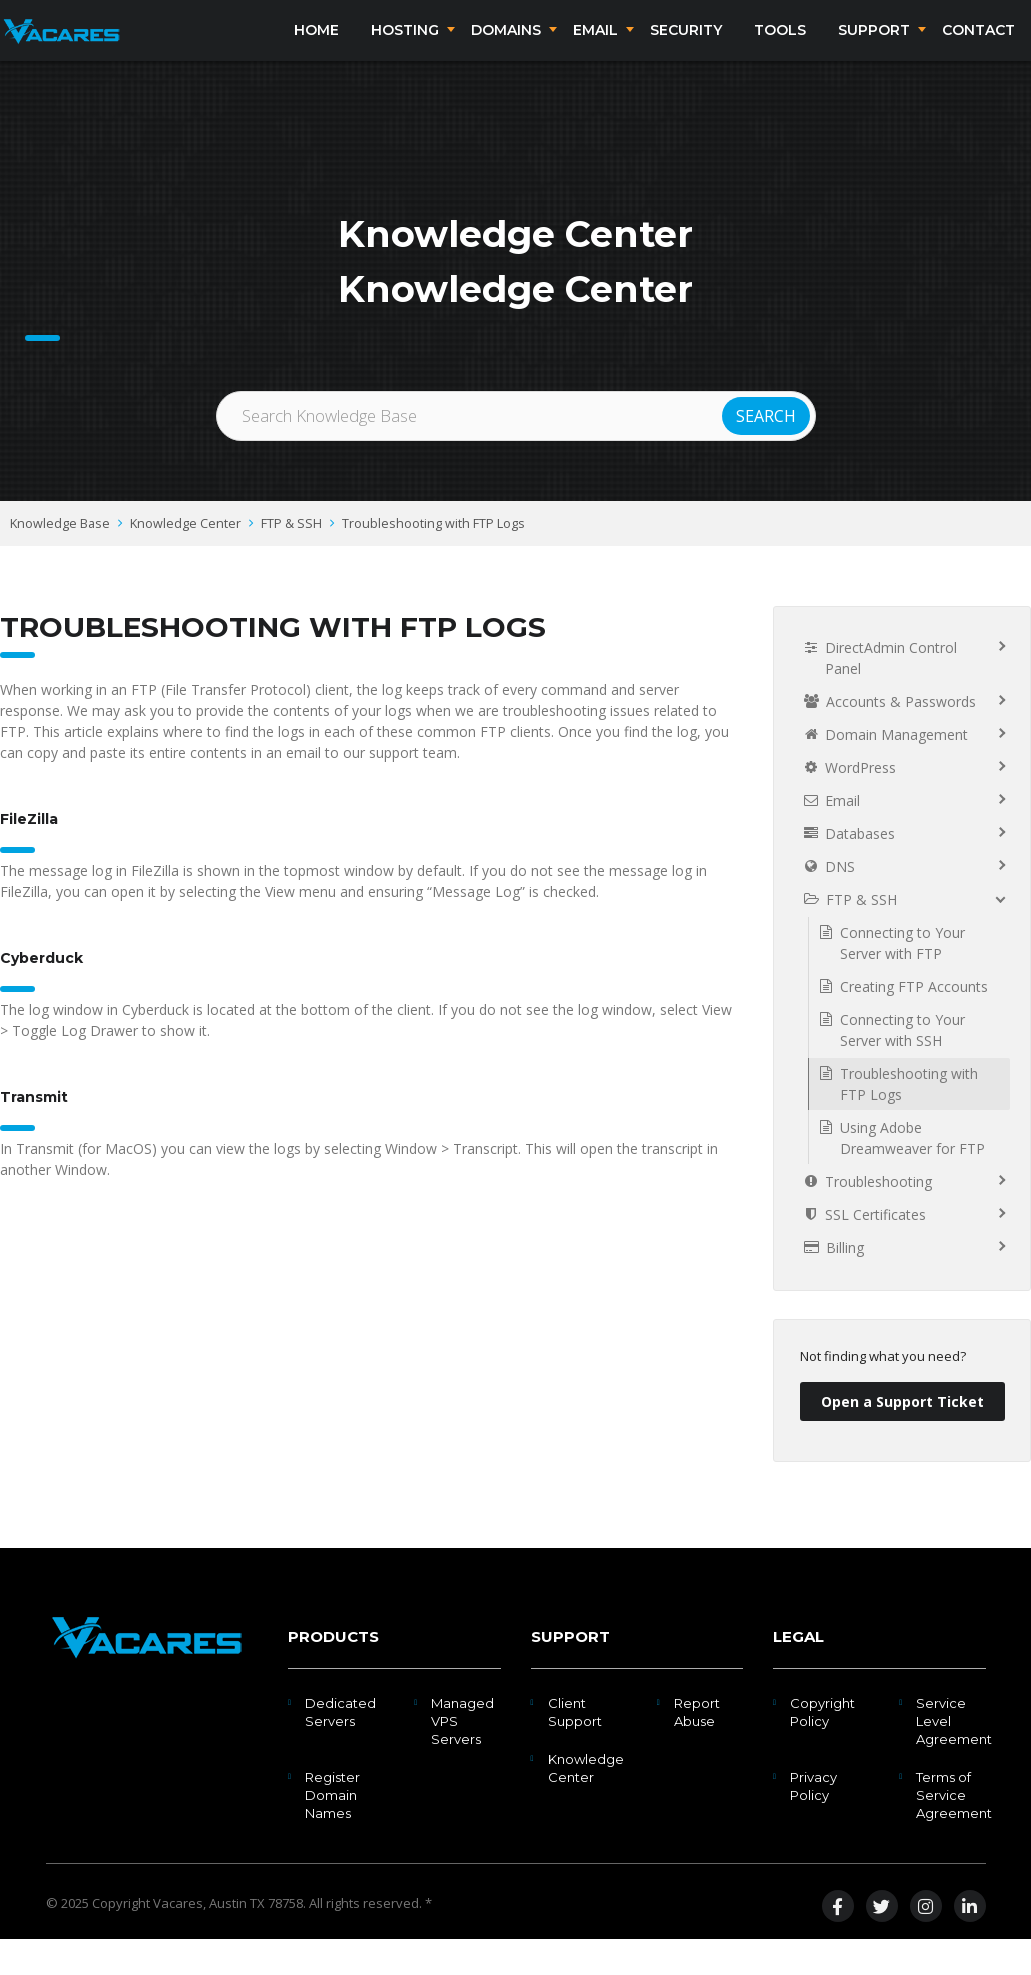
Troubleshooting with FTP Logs (433, 558)
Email (595, 48)
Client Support (575, 1748)
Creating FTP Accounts (914, 1022)
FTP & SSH (291, 558)
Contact (978, 48)
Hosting (405, 48)
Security (686, 48)
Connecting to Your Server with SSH (902, 1066)
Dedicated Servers (340, 1748)
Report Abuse (697, 1748)
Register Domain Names (332, 1831)
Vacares (178, 1939)
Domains (506, 48)
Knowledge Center (185, 558)
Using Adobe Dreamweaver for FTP (912, 1174)
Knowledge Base (60, 558)
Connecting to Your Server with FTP (902, 979)
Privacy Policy (813, 1822)
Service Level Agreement (954, 1757)
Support (874, 48)
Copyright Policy (822, 1748)
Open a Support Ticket (902, 1437)
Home (316, 48)
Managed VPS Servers (462, 1757)
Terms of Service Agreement (954, 1831)
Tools (780, 48)
